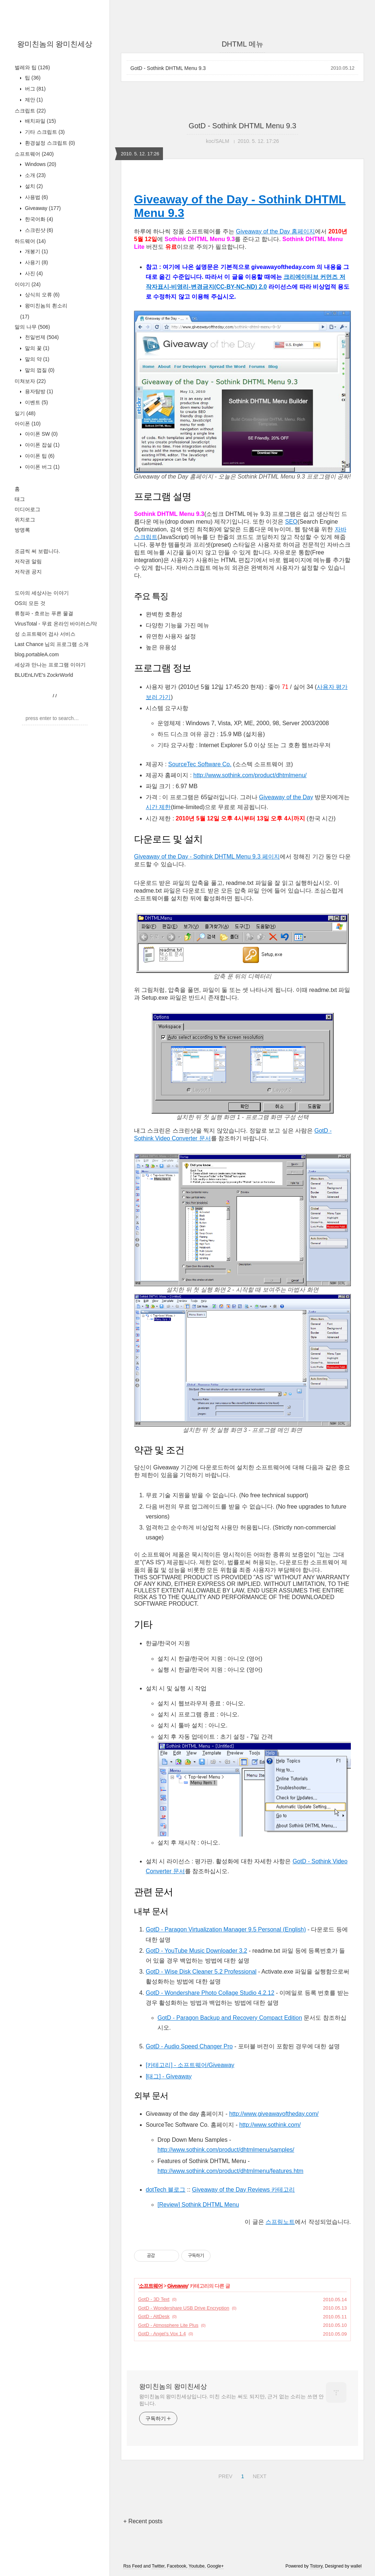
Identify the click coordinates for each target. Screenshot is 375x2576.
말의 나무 (32, 327)
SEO (291, 521)
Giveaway (42, 208)
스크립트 (30, 111)
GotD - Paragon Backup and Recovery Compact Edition (229, 2018)
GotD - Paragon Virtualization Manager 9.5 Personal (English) (226, 1929)
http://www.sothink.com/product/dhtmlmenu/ (250, 775)
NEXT (258, 2475)
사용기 (35, 262)
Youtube (197, 2566)
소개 (34, 175)
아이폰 (28, 424)
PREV (224, 2475)
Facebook (176, 2566)
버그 (34, 89)
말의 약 (36, 359)
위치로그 (25, 520)
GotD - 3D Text (154, 2299)
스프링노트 (280, 2222)
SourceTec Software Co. (199, 764)
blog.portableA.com (37, 654)
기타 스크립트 (44, 132)
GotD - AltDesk (154, 2316)
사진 (33, 273)
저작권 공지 (28, 572)
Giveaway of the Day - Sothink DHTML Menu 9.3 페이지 (207, 856)
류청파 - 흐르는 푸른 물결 (44, 613)
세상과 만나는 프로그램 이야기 (50, 665)
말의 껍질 (39, 370)
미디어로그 (27, 509)
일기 (25, 413)
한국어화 (38, 219)
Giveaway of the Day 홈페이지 (275, 231)
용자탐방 (38, 391)
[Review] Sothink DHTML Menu (198, 2205)
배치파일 (39, 121)
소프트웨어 (34, 154)
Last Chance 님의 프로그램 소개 (52, 644)
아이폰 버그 (41, 467)
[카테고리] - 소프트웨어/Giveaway (190, 2065)
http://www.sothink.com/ (270, 2125)
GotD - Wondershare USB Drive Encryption (183, 2308)
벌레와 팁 (32, 67)
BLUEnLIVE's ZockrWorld (44, 675)
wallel (355, 2566)
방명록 (22, 530)
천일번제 (41, 337)
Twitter (158, 2566)
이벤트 (35, 402)
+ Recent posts (143, 2521)
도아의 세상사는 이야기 (42, 593)
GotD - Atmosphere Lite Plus (168, 2325)
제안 (33, 100)
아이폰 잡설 (41, 445)
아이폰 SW (40, 434)
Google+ (215, 2566)
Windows (39, 164)
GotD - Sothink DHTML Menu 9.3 (168, 68)
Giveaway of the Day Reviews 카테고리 (243, 2189)
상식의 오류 (41, 295)
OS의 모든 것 (30, 603)
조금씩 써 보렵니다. (37, 551)
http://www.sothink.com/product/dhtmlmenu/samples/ (225, 2150)
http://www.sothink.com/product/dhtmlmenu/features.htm (230, 2171)
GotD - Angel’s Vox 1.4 (162, 2333)
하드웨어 (30, 241)
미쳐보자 (30, 381)
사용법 (35, 197)
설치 (33, 186)
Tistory (316, 2566)
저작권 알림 (28, 561)
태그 (20, 499)
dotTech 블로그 (165, 2189)
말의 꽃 (36, 348)
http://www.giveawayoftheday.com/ (274, 2114)
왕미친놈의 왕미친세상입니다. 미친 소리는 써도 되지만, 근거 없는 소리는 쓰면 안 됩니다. (231, 2400)
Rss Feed (132, 2566)
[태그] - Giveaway (169, 2076)
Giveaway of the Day (286, 797)
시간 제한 (158, 807)
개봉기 (35, 251)
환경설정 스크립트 (49, 143)
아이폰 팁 (39, 456)
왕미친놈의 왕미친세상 (55, 44)
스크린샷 (38, 230)
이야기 (28, 284)
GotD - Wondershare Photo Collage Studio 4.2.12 (210, 1993)
